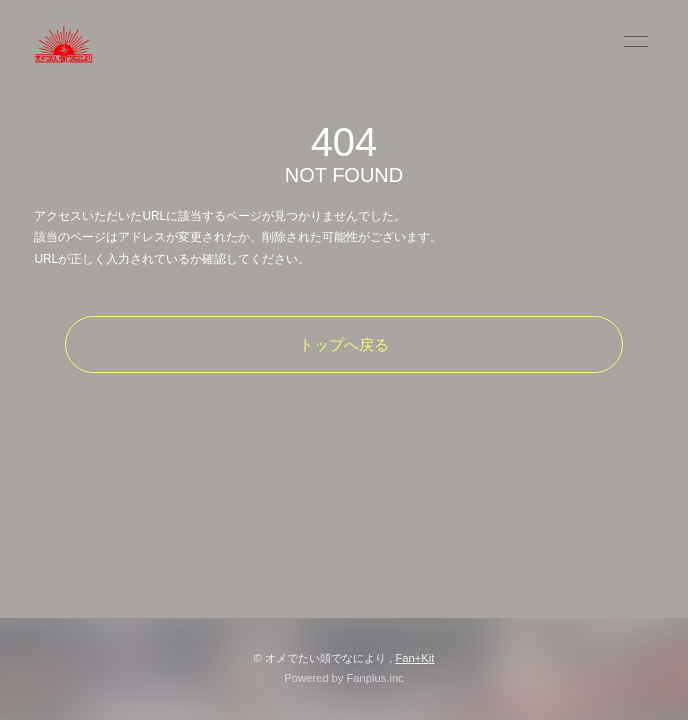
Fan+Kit (414, 658)
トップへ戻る (344, 344)
